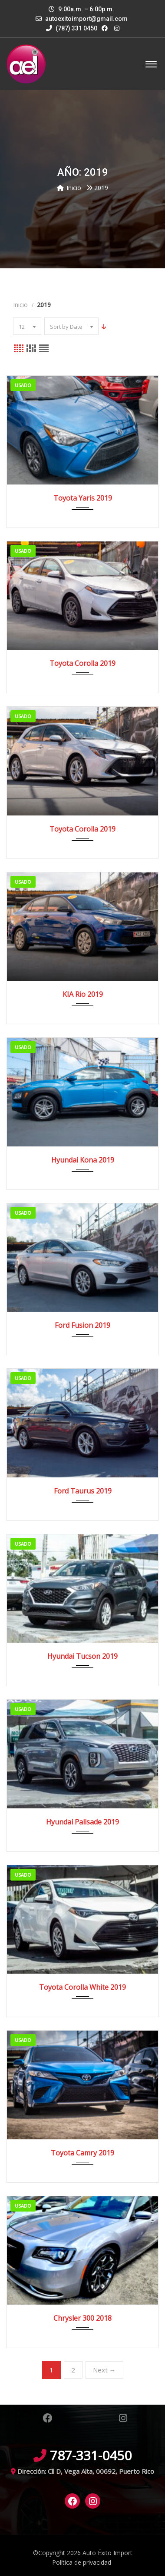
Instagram (123, 2418)
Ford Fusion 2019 (82, 1325)
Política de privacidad (81, 2562)
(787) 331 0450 (71, 28)
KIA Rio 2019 (83, 994)
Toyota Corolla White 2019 (82, 1987)
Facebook (47, 2418)
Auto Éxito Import (107, 2553)
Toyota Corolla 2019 (83, 663)
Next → (104, 2370)
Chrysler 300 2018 (82, 2318)
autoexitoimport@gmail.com (86, 18)
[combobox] (27, 326)
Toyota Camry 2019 (82, 2153)
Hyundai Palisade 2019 (82, 1822)
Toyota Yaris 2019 (82, 498)
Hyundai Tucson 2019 (82, 1656)
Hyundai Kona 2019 (82, 1160)
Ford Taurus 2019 (83, 1491)
